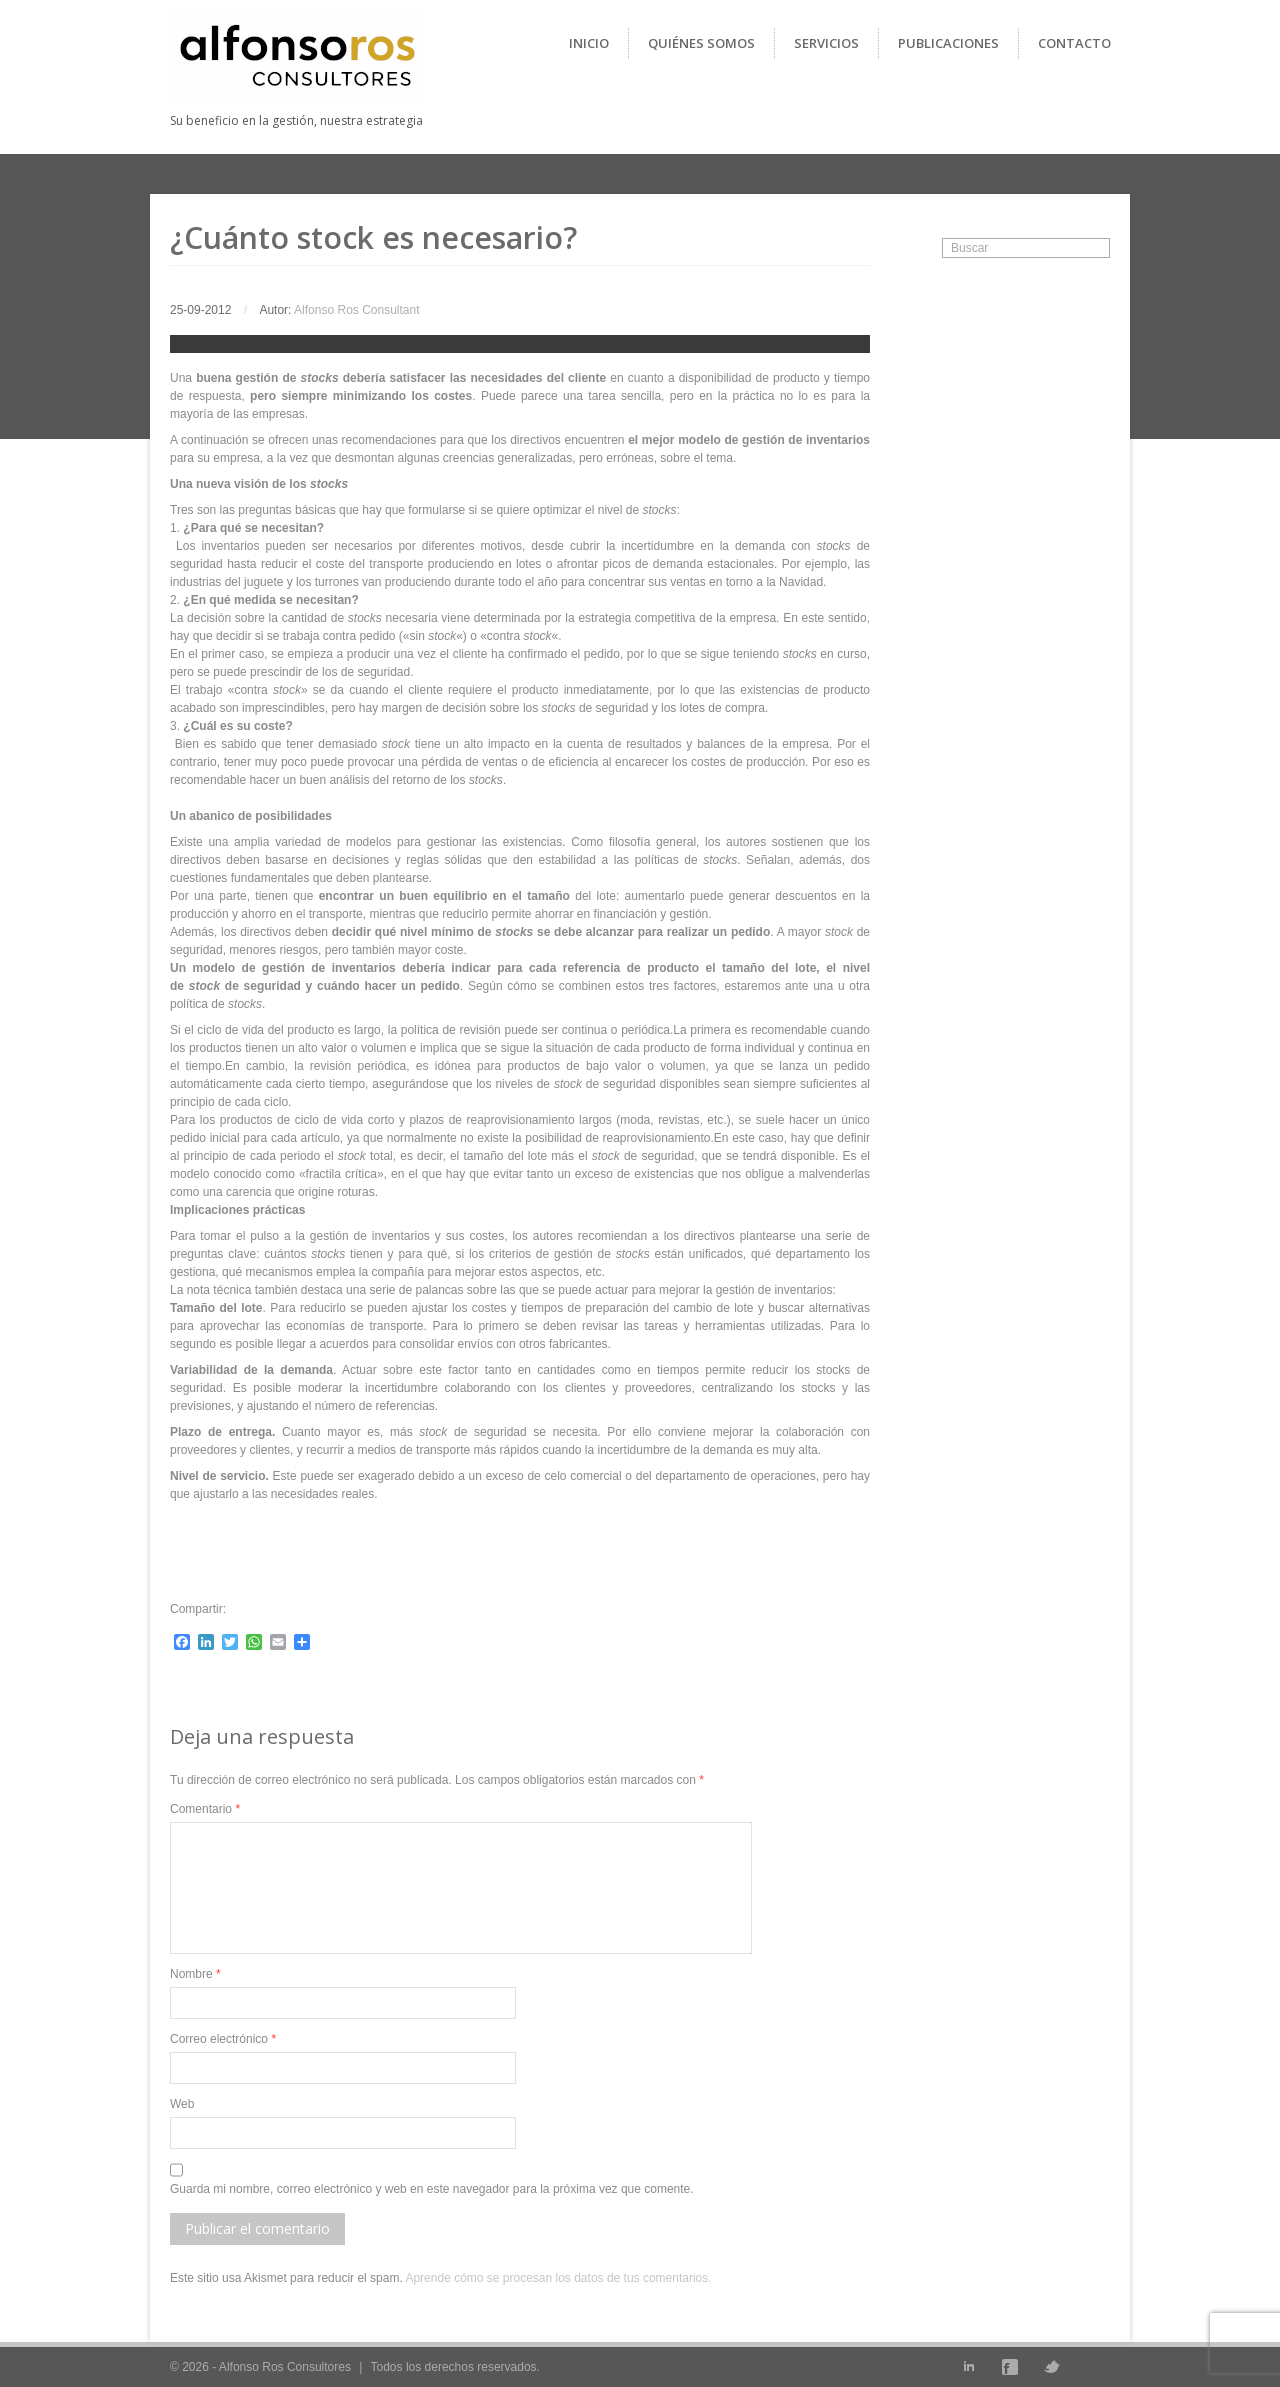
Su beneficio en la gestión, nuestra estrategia (296, 120)
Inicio (589, 43)
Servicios (826, 43)
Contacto (1074, 43)
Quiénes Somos (701, 43)
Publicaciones (948, 43)
